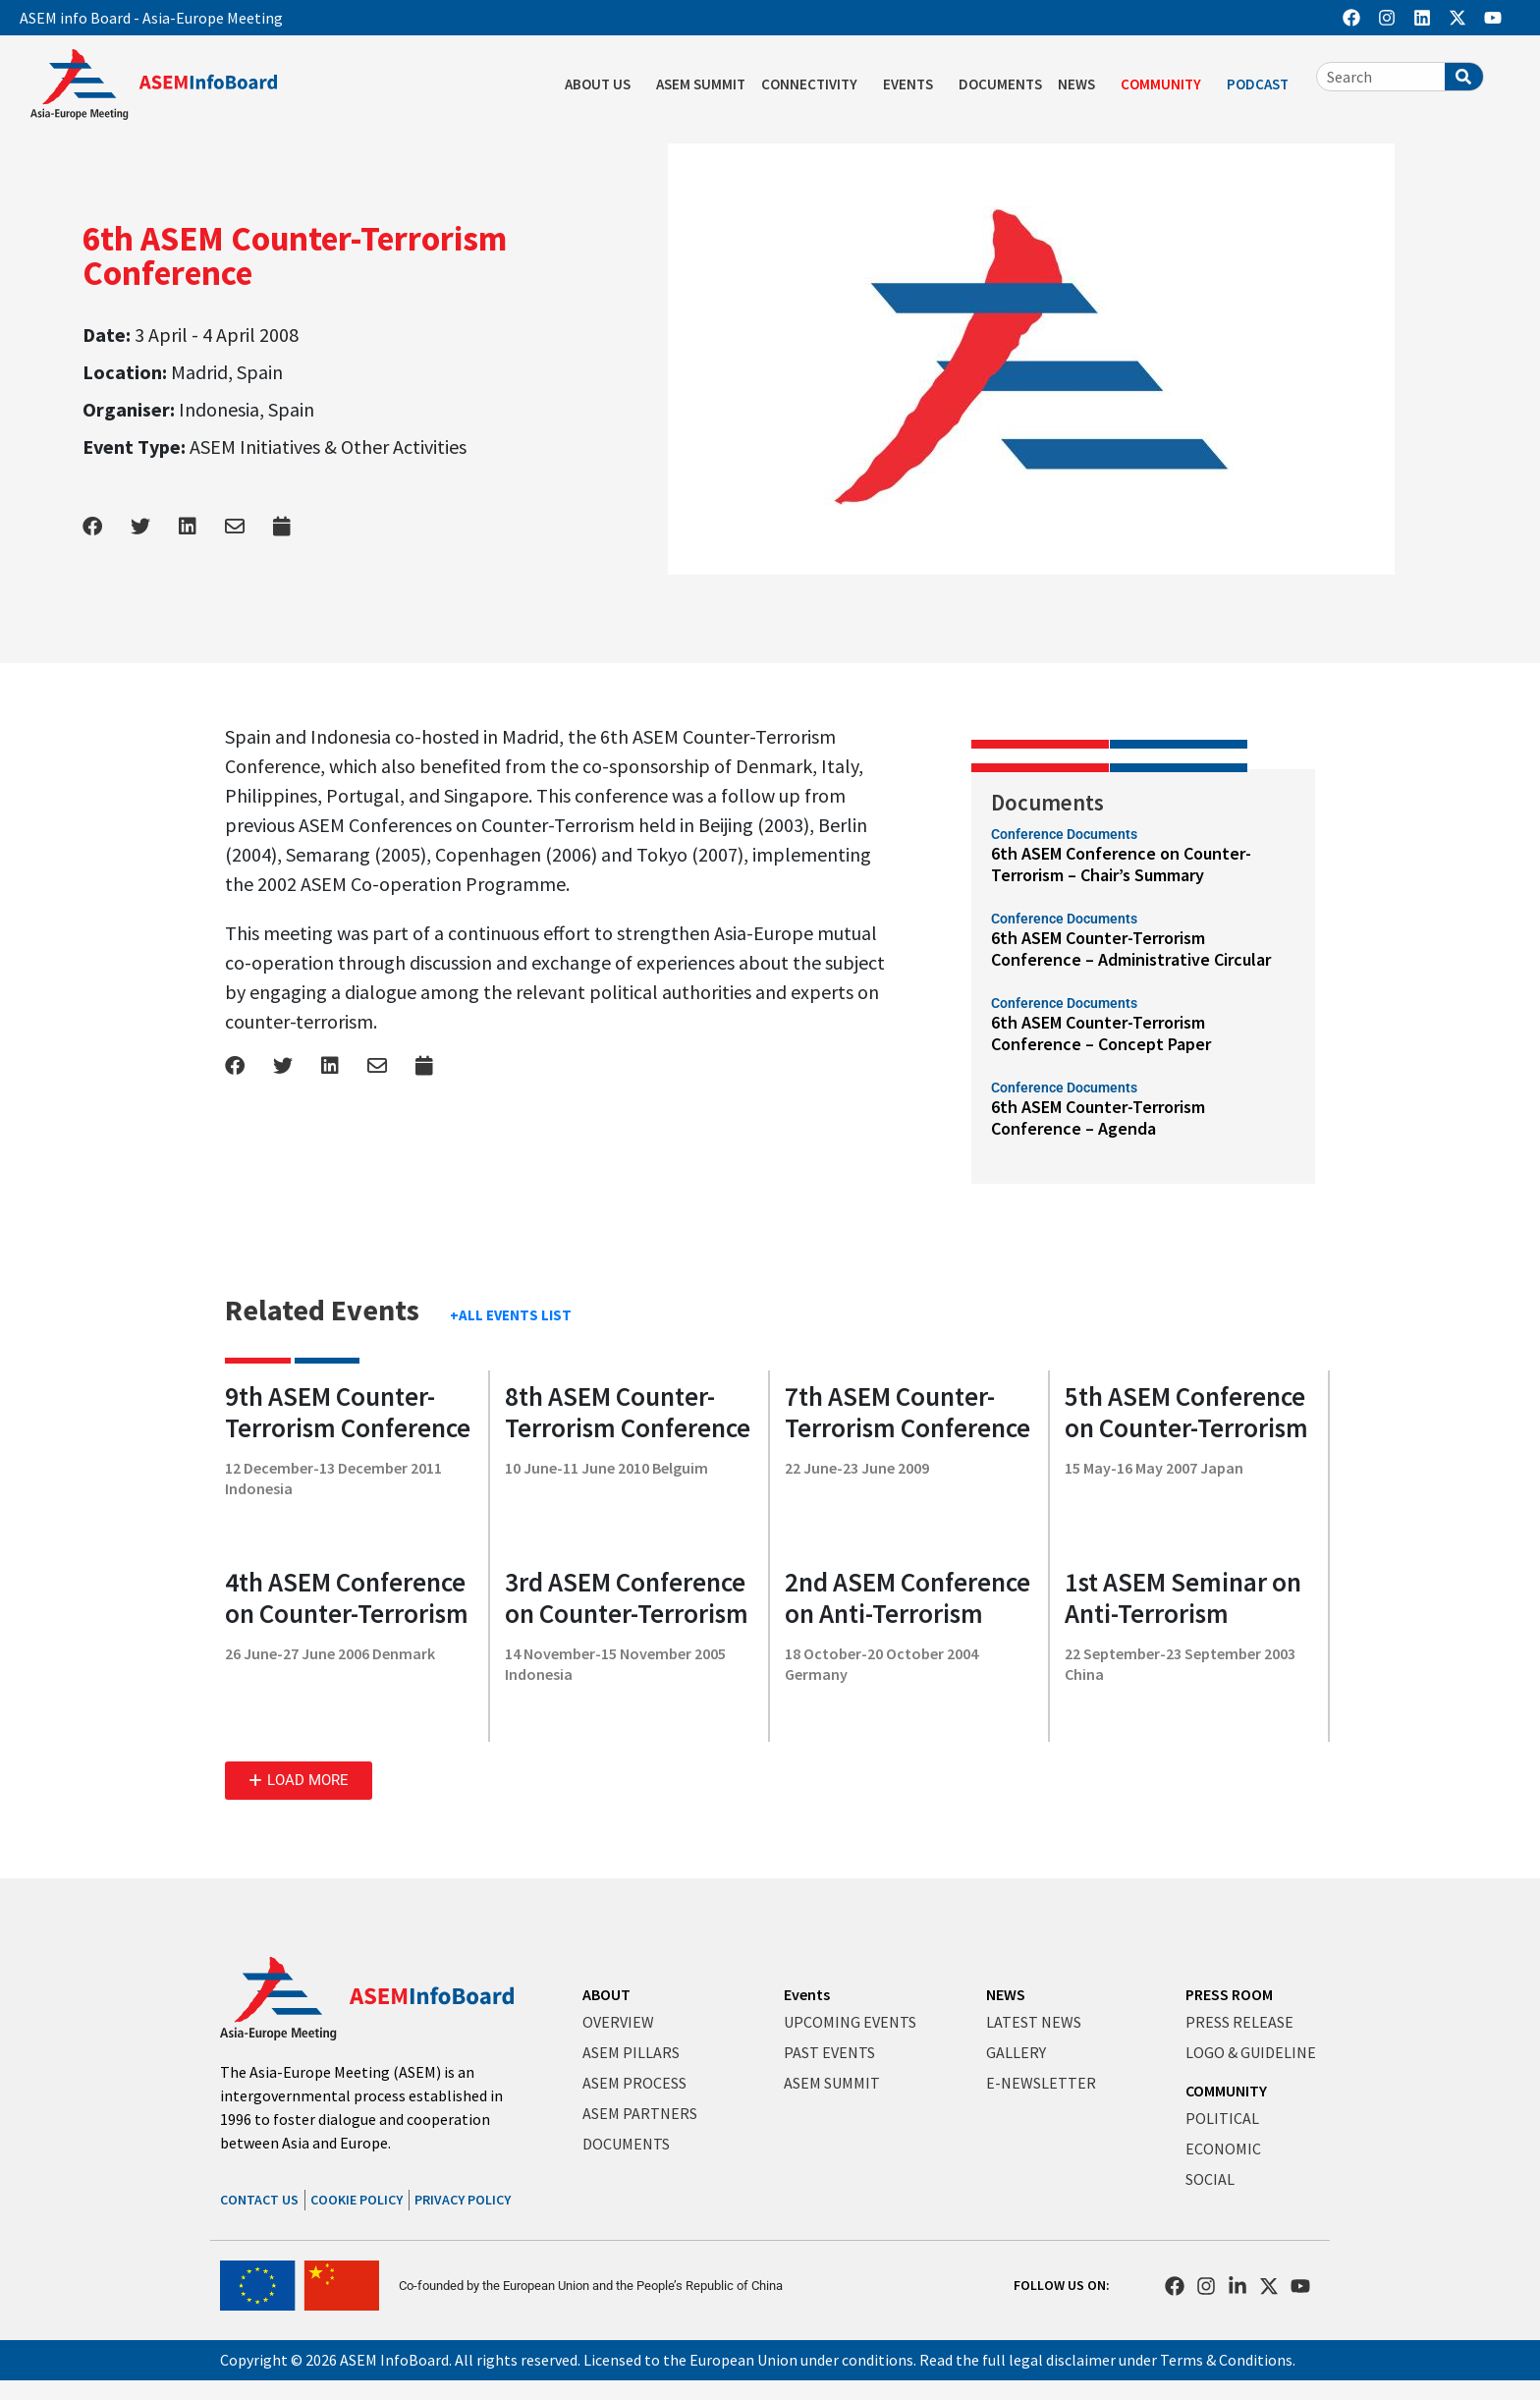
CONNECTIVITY (814, 84)
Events (807, 1994)
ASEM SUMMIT (700, 84)
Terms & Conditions (1226, 2360)
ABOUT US (602, 84)
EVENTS (913, 84)
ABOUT (606, 1994)
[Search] (1464, 76)
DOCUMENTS (1000, 84)
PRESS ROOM (1229, 1994)
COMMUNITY (1166, 84)
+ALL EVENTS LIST (511, 1315)
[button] (298, 1780)
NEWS (1081, 84)
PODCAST (1262, 84)
